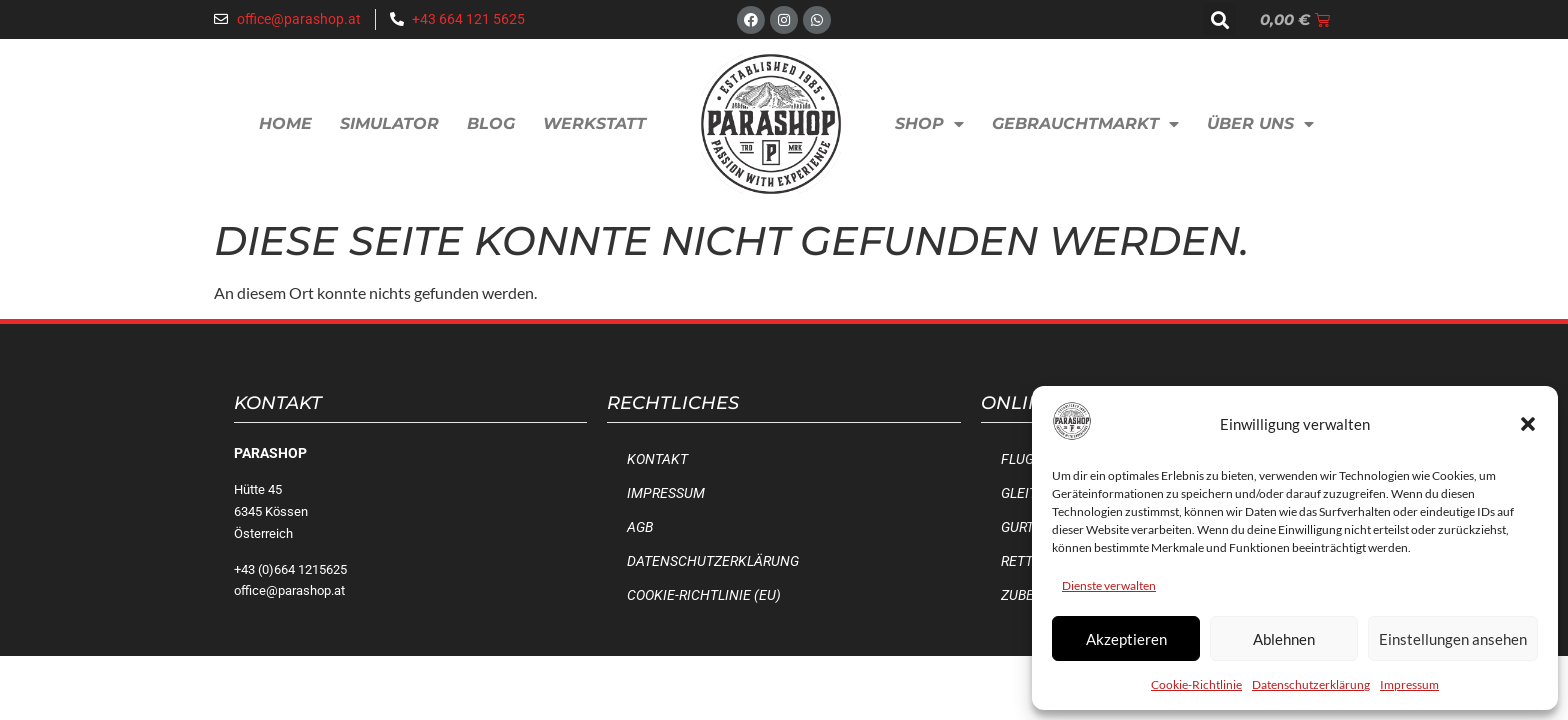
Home (285, 123)
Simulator (389, 123)
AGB (640, 527)
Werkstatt (594, 123)
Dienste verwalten (1109, 585)
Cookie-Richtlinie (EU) (704, 595)
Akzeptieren (1126, 639)
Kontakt (657, 459)
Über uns (1260, 124)
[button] (1528, 424)
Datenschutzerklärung (1311, 684)
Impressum (1409, 684)
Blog (491, 123)
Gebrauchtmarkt (1085, 124)
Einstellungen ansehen (1453, 639)
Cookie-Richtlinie (1196, 684)
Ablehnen (1284, 639)
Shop (929, 124)
